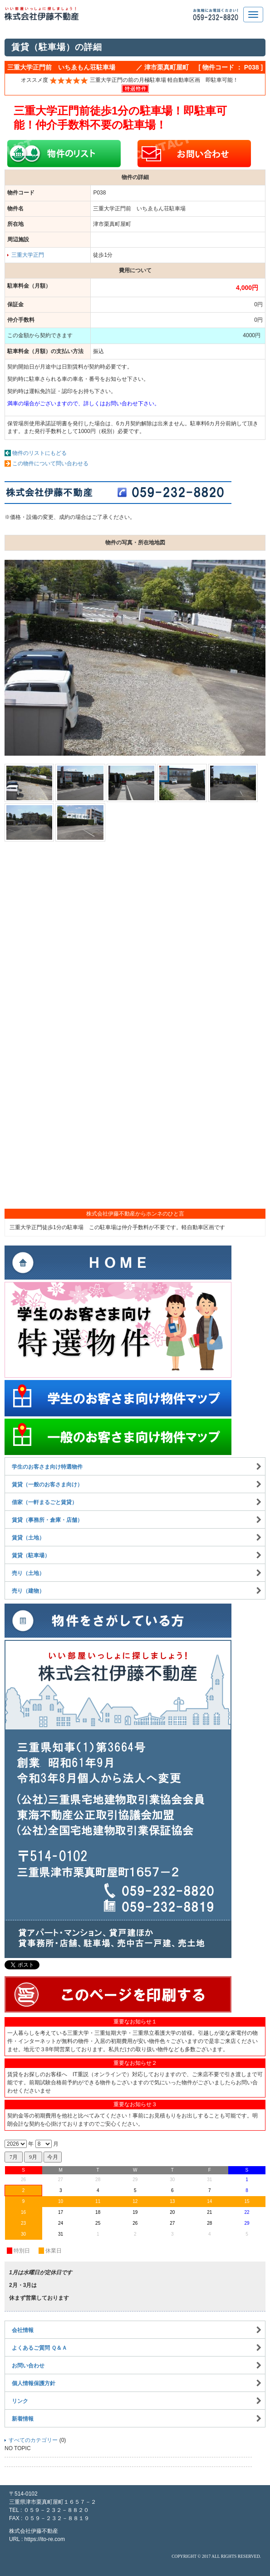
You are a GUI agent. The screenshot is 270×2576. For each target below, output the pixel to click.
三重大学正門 (27, 255)
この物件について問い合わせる (50, 463)
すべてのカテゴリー (33, 2440)
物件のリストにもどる (39, 453)
